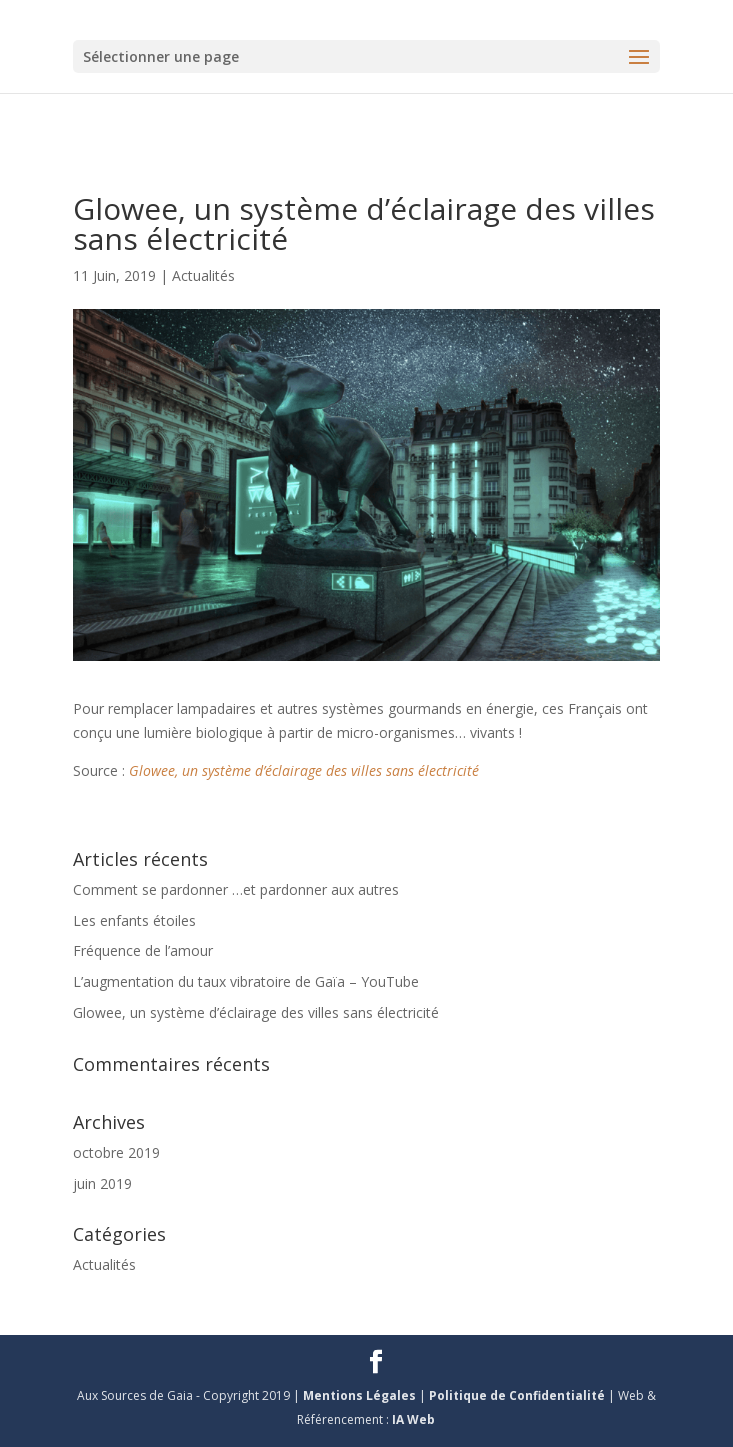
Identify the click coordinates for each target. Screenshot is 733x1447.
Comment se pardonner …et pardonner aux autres (236, 889)
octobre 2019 (116, 1152)
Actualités (203, 275)
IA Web (413, 1419)
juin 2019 (102, 1183)
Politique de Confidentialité (518, 1395)
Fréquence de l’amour (143, 950)
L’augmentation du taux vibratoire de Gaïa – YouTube (246, 981)
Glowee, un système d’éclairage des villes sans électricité (304, 770)
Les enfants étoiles (134, 920)
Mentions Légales (361, 1395)
